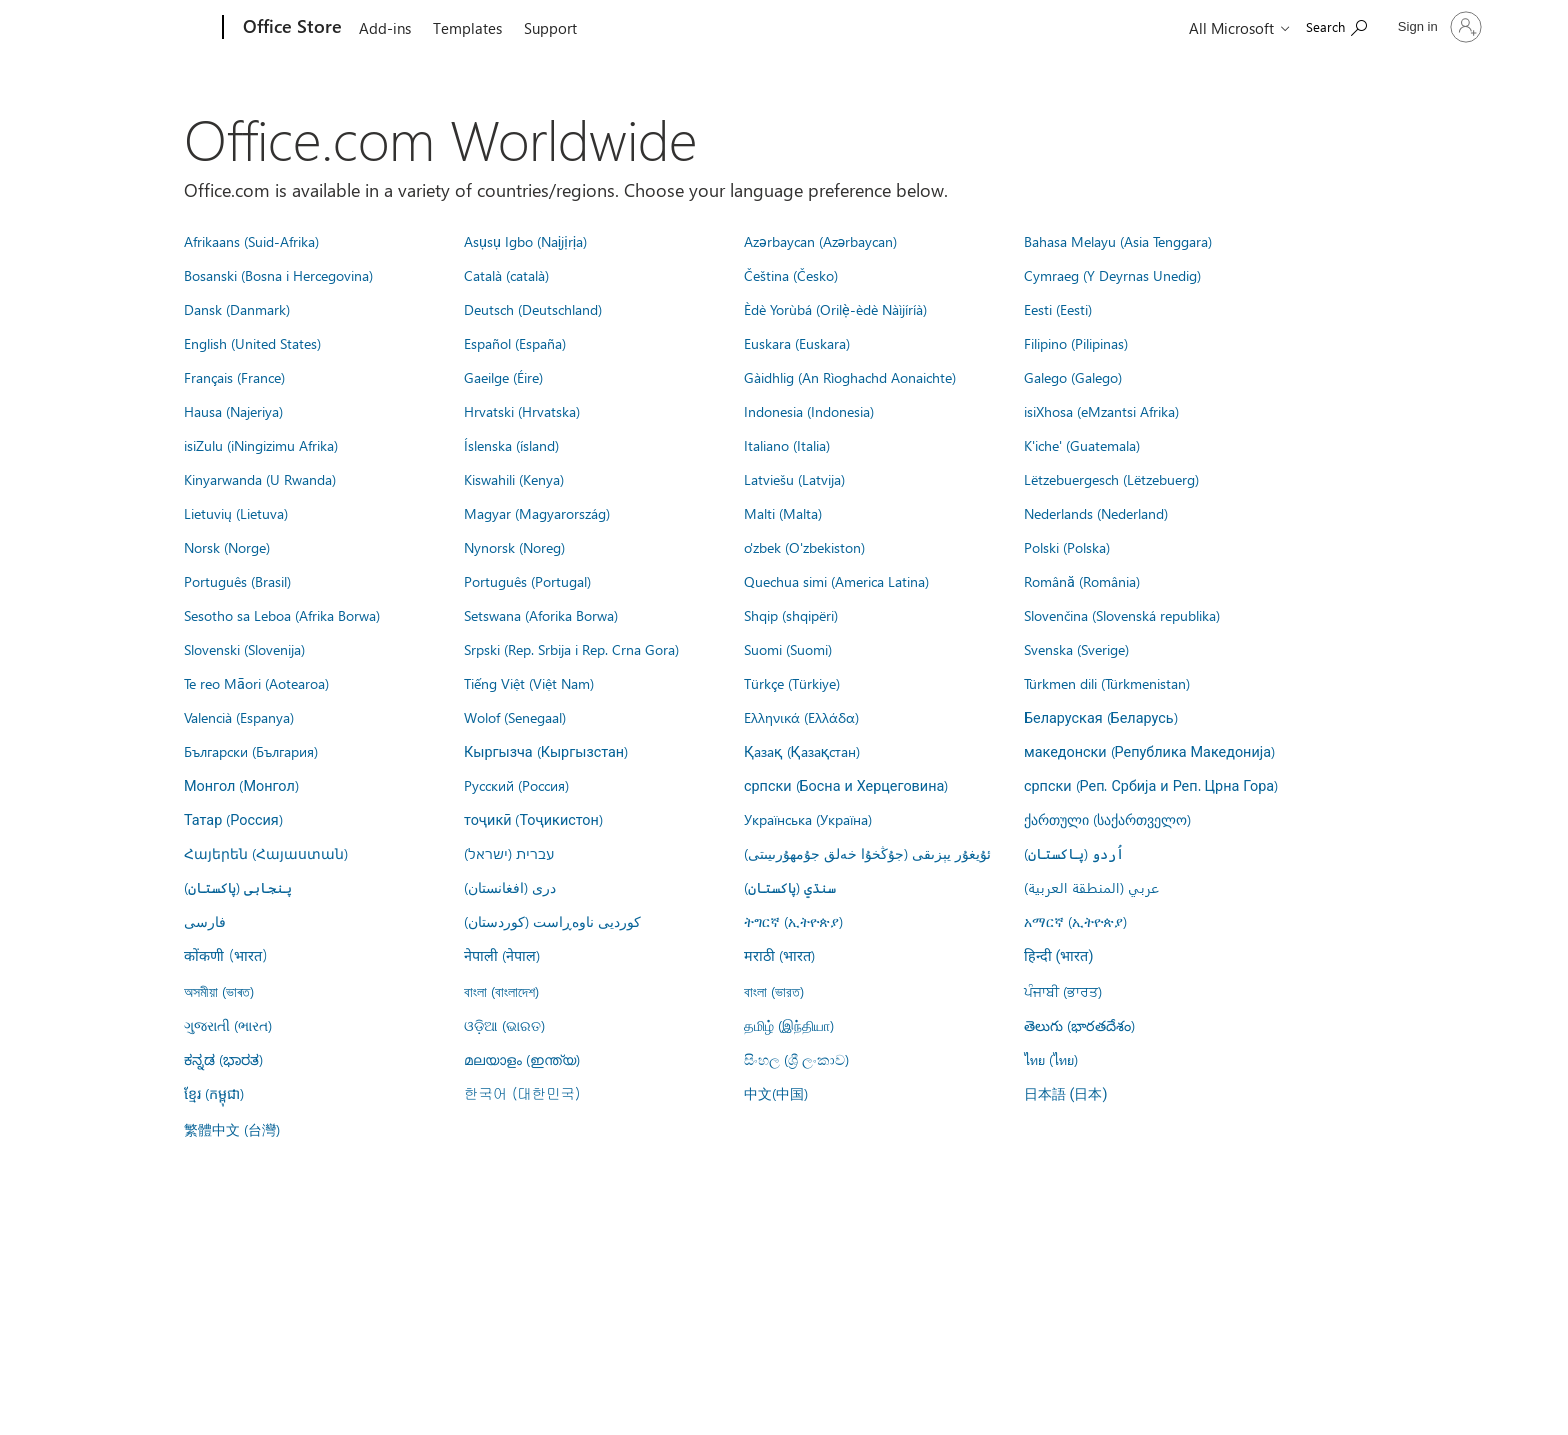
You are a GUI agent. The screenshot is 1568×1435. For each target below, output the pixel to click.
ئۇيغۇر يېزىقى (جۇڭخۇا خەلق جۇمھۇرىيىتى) (867, 853)
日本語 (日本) (1066, 1094)
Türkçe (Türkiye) (792, 683)
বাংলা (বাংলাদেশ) (501, 991)
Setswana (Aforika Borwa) (541, 615)
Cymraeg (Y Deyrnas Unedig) (1112, 275)
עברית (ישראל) (509, 853)
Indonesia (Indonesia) (809, 411)
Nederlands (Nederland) (1096, 513)
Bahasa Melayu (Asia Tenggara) (1118, 241)
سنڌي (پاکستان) (790, 887)
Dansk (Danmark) (237, 309)
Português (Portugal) (527, 581)
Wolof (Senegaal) (515, 717)
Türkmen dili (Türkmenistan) (1107, 683)
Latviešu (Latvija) (794, 479)
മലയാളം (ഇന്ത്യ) (522, 1059)
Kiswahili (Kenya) (514, 479)
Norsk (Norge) (227, 547)
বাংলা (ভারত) (774, 991)
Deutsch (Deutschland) (533, 309)
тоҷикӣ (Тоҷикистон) (533, 819)
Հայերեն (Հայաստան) (266, 853)
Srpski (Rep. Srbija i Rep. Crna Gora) (571, 649)
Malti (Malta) (783, 513)
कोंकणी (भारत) (226, 955)
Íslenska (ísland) (511, 445)
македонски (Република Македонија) (1149, 751)
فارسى (205, 921)
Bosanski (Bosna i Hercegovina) (278, 275)
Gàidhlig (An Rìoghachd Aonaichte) (850, 377)
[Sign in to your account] (1438, 27)
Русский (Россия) (516, 785)
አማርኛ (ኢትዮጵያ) (1075, 921)
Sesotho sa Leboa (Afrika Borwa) (282, 615)
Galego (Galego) (1073, 377)
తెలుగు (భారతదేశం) (1079, 1025)
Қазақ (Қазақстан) (802, 751)
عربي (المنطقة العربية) (1091, 887)
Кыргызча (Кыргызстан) (546, 751)
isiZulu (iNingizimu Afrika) (261, 445)
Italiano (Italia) (787, 445)
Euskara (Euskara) (797, 343)
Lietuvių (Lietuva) (236, 513)
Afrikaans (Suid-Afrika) (251, 241)
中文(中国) (776, 1093)
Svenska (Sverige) (1076, 649)
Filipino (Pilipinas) (1076, 343)
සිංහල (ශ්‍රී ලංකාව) (796, 1059)
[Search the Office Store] (1336, 25)
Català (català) (506, 275)
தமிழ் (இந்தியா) (789, 1025)
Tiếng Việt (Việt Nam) (529, 683)
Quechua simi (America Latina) (836, 581)
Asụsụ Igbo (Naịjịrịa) (525, 241)
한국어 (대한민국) (522, 1093)
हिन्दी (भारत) (1059, 956)
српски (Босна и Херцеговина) (846, 785)
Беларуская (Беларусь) (1101, 717)
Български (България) (251, 751)
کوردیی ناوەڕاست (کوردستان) (552, 921)
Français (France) (234, 377)
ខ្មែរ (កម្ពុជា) (214, 1093)
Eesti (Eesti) (1058, 309)
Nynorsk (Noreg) (514, 547)
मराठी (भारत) (779, 955)
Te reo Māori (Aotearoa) (256, 683)
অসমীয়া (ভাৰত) (219, 991)
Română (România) (1082, 581)
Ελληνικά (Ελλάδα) (801, 717)
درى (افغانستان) (510, 887)
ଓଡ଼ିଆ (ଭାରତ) (504, 1025)
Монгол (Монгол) (241, 785)
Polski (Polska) (1067, 547)
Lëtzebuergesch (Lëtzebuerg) (1111, 479)
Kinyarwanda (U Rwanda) (260, 479)
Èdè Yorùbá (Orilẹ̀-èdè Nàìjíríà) (835, 309)
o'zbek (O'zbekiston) (804, 547)
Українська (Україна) (808, 819)
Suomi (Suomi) (788, 649)
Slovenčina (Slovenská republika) (1122, 615)
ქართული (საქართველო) (1107, 819)
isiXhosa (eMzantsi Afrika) (1101, 411)
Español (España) (515, 343)
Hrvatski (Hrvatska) (522, 411)
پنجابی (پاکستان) (238, 887)
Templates (467, 28)
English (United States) (252, 343)
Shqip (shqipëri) (791, 615)
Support (550, 28)
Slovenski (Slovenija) (244, 649)
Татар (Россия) (233, 819)
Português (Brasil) (237, 581)
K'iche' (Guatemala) (1082, 445)
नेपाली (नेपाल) (502, 955)
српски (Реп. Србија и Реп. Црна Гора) (1151, 785)
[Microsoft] (146, 28)
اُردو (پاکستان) (1074, 853)
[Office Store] (290, 28)
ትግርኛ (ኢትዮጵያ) (793, 921)
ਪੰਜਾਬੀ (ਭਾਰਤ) (1063, 991)
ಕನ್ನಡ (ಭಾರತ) (223, 1059)
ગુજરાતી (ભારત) (228, 1025)
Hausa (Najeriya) (233, 411)
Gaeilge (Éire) (503, 377)
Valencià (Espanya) (239, 717)
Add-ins (385, 28)
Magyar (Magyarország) (537, 513)
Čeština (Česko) (791, 275)
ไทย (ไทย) (1051, 1059)
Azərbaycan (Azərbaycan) (820, 241)
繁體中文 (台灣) (232, 1129)
